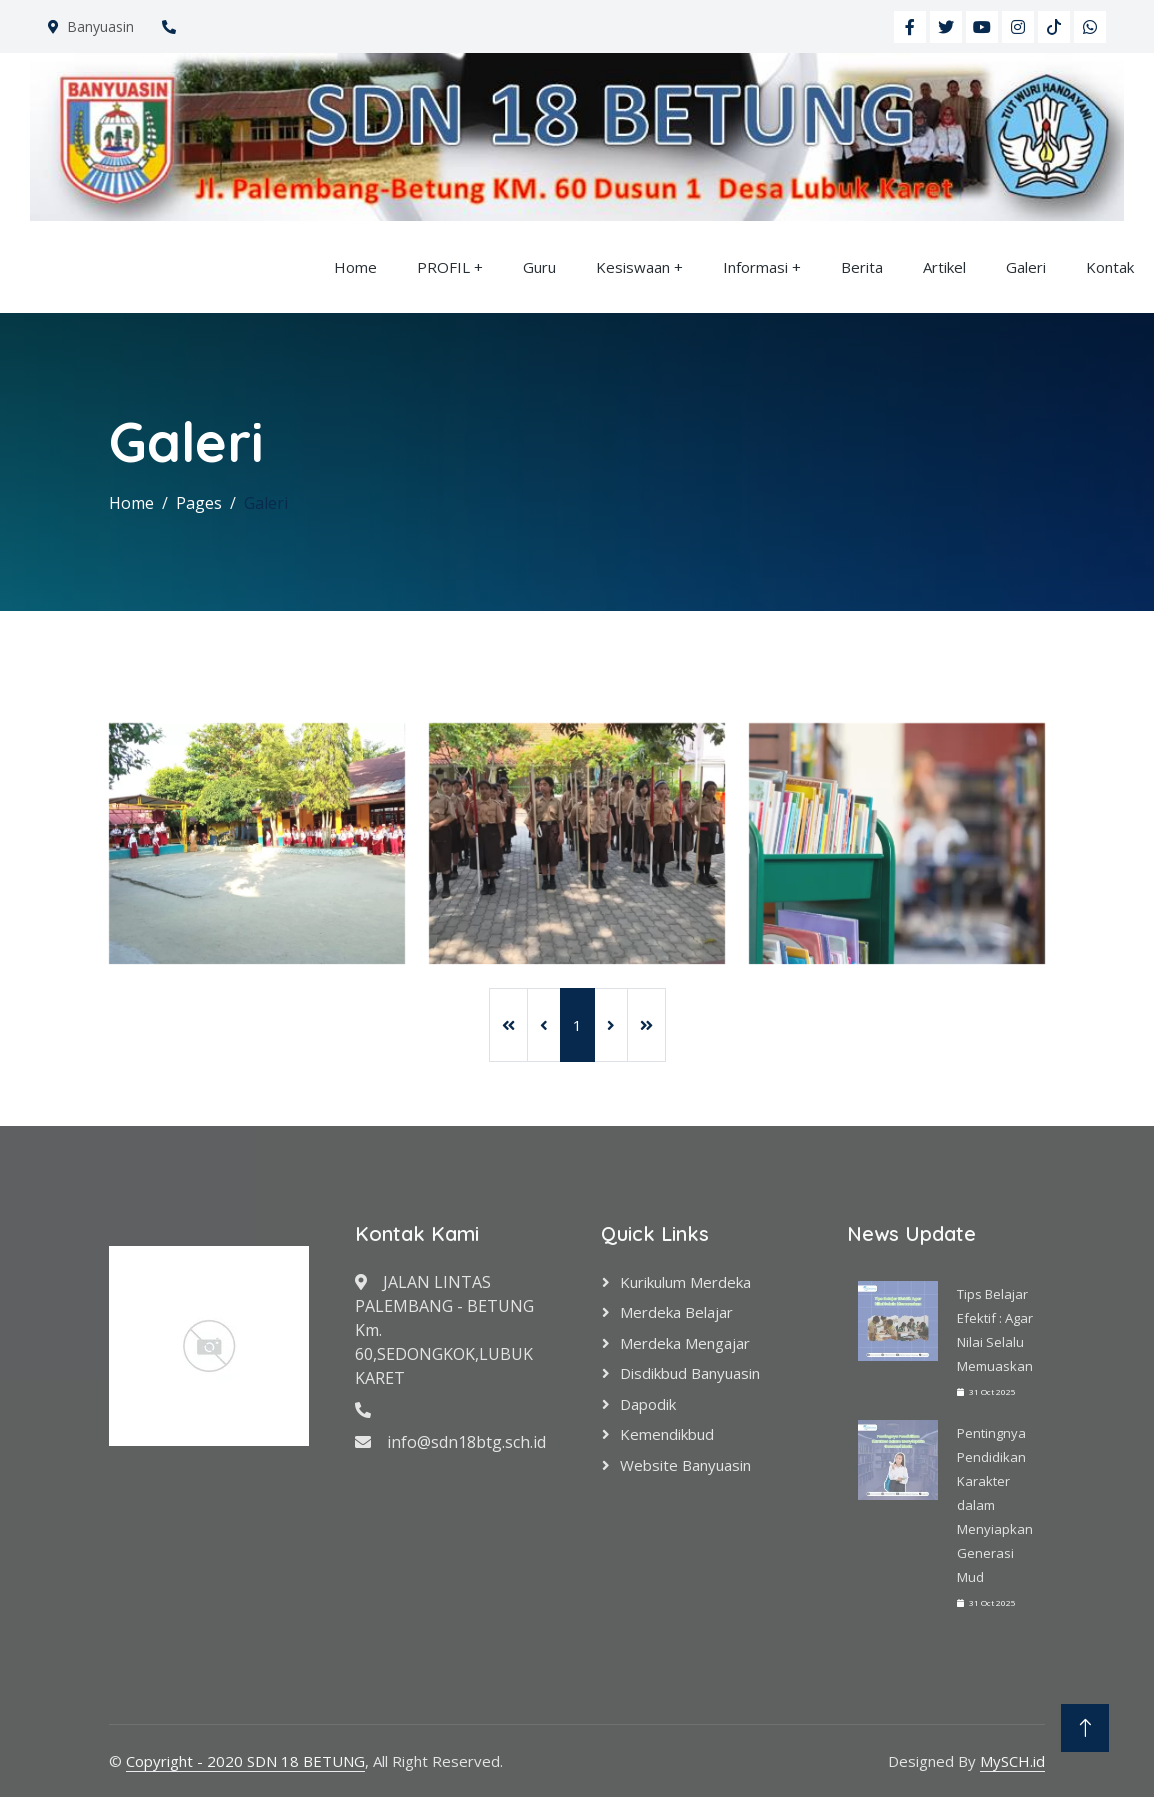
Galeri (1026, 267)
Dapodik (648, 1404)
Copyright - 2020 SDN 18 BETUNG (245, 1761)
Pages (199, 503)
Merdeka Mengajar (685, 1343)
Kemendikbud (667, 1434)
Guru (539, 267)
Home (355, 267)
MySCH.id (1012, 1761)
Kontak (1110, 267)
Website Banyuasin (685, 1465)
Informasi (755, 267)
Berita (862, 267)
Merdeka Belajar (676, 1312)
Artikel (944, 267)
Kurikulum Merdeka (685, 1282)
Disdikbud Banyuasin (690, 1373)
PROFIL (443, 267)
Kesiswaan (633, 267)
